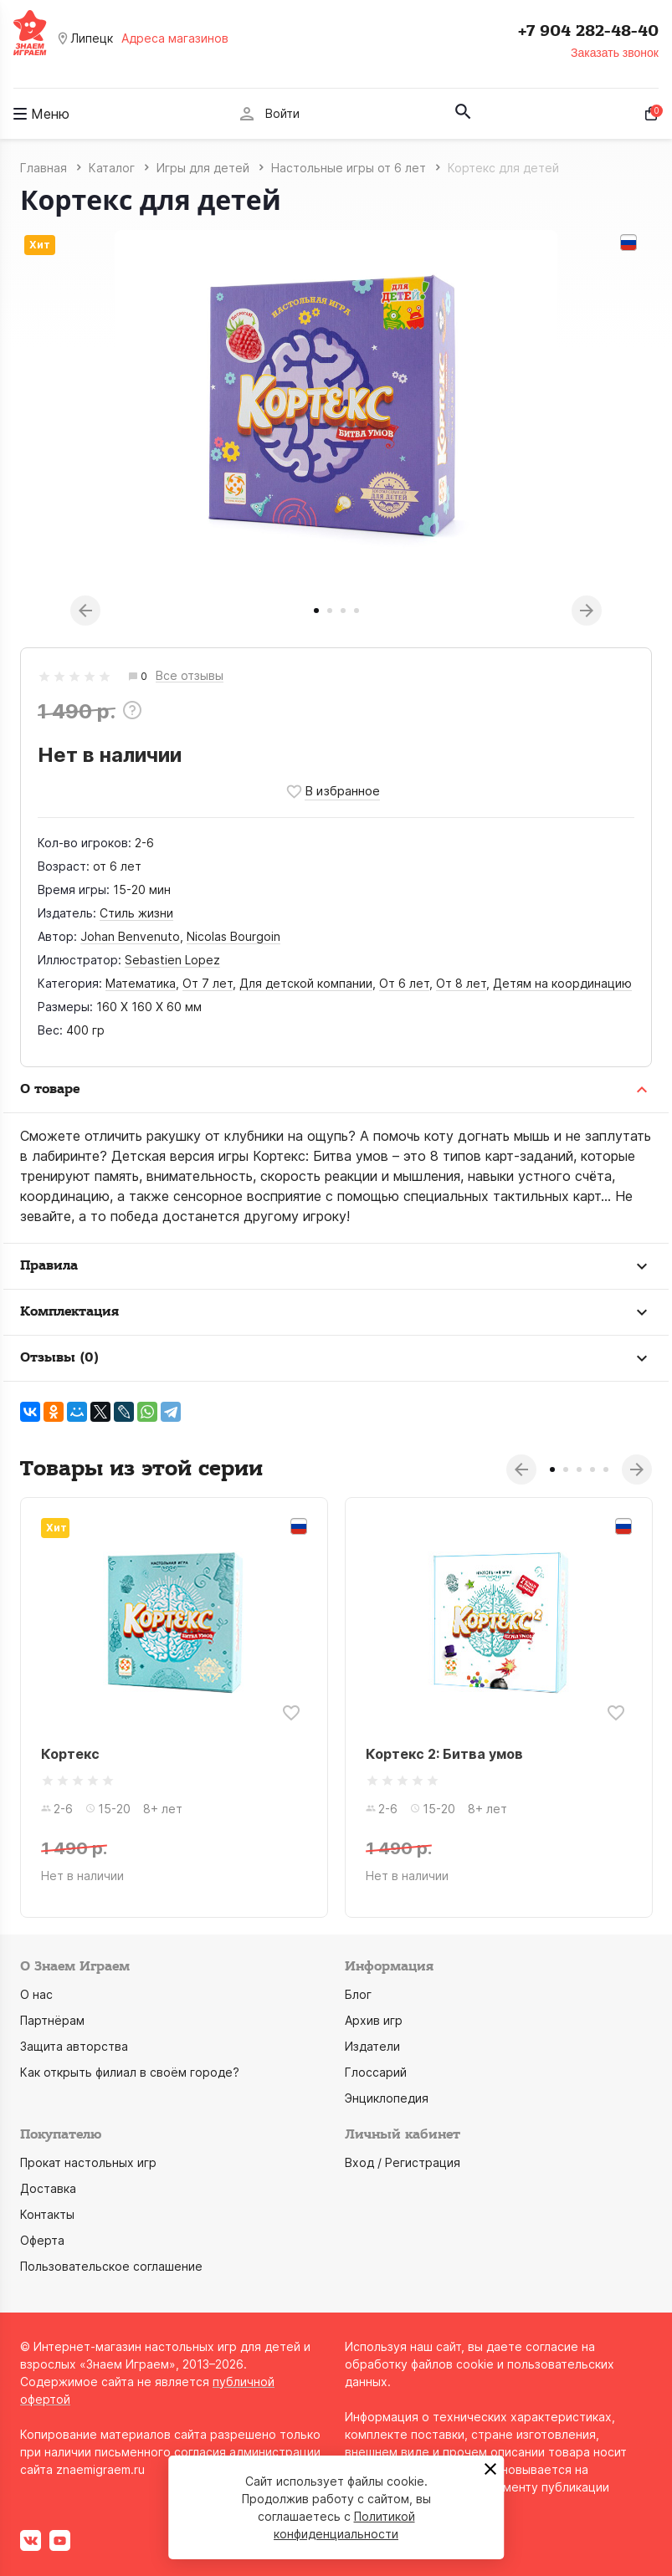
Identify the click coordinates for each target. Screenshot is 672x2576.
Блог (358, 1994)
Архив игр (374, 2020)
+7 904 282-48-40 (588, 31)
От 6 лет (404, 983)
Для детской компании (305, 983)
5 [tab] (605, 1469)
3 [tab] (343, 610)
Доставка (48, 2188)
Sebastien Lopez (172, 960)
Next (587, 610)
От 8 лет (461, 983)
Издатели (372, 2046)
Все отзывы (189, 676)
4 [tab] (356, 610)
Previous (85, 610)
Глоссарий (376, 2072)
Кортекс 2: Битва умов (444, 1753)
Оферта (42, 2240)
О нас (36, 1994)
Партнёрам (52, 2020)
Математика (140, 983)
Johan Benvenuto (130, 936)
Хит (39, 244)
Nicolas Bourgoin (233, 936)
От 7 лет (207, 983)
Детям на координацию (562, 983)
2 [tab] (329, 610)
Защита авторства (74, 2046)
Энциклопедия (386, 2098)
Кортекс (70, 1753)
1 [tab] (316, 610)
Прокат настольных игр (88, 2162)
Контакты (47, 2214)
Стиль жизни (136, 913)
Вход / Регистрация (402, 2162)
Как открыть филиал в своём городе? (129, 2072)
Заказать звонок (615, 52)
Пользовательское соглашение (111, 2266)
